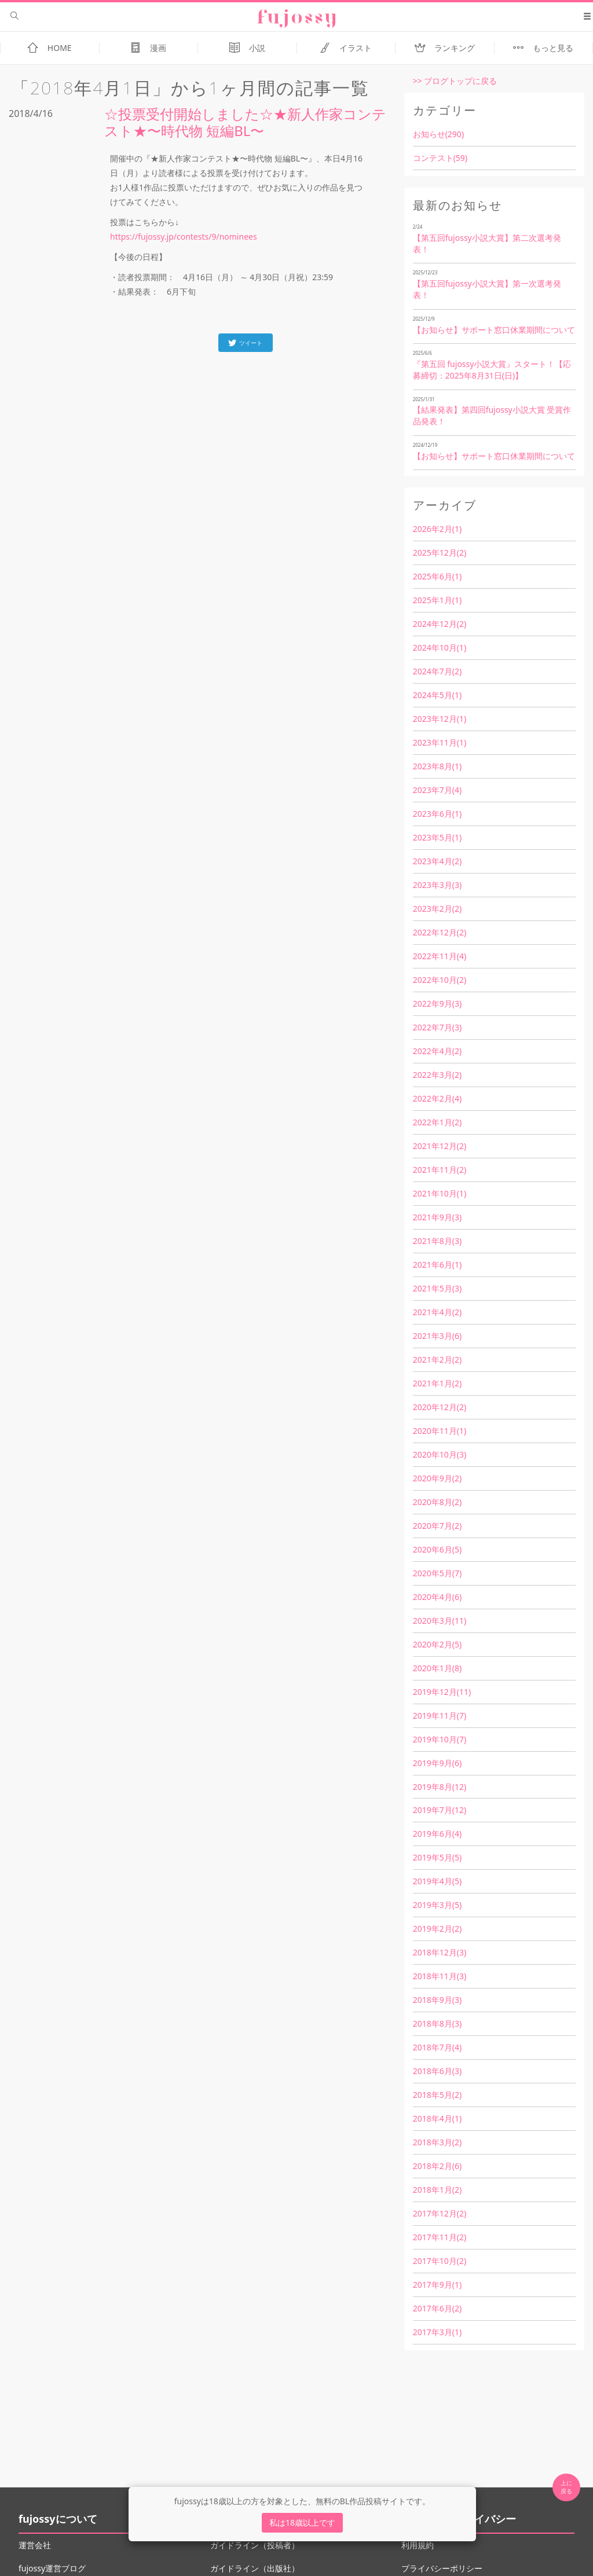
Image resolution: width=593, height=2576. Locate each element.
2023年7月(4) (437, 789)
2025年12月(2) (439, 552)
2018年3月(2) (437, 2142)
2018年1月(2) (437, 2189)
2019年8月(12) (439, 1786)
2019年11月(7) (439, 1715)
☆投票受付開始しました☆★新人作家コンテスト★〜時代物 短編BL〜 (245, 122)
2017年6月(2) (437, 2308)
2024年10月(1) (439, 647)
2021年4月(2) (437, 1312)
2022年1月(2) (437, 1122)
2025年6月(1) (437, 576)
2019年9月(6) (437, 1762)
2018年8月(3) (437, 2023)
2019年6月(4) (437, 1833)
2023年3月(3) (437, 884)
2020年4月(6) (437, 1596)
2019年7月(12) (439, 1809)
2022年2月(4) (437, 1098)
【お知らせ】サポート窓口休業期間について (494, 329)
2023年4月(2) (437, 861)
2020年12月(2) (439, 1406)
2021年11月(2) (439, 1169)
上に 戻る (566, 2487)
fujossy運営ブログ (52, 2568)
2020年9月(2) (437, 1478)
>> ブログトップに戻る (455, 80)
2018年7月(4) (437, 2047)
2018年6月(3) (437, 2070)
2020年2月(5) (437, 1644)
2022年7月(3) (437, 1027)
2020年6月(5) (437, 1549)
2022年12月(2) (439, 932)
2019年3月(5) (437, 1904)
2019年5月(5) (437, 1857)
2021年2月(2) (437, 1359)
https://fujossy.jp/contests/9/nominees (183, 236)
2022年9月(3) (437, 1003)
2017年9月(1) (437, 2284)
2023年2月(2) (437, 908)
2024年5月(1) (437, 694)
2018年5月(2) (437, 2094)
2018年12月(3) (439, 1952)
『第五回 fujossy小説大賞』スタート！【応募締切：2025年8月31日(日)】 (492, 369)
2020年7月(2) (437, 1525)
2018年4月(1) (437, 2118)
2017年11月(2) (439, 2237)
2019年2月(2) (437, 1928)
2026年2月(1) (437, 528)
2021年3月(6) (437, 1335)
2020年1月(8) (437, 1668)
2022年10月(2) (439, 979)
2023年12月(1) (439, 718)
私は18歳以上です (302, 2522)
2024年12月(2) (439, 623)
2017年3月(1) (437, 2332)
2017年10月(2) (439, 2260)
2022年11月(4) (439, 956)
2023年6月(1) (437, 813)
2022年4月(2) (437, 1050)
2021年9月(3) (437, 1217)
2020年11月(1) (439, 1430)
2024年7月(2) (437, 671)
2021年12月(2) (439, 1145)
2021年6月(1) (437, 1264)
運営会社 (35, 2545)
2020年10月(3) (439, 1454)
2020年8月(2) (437, 1501)
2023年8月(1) (437, 766)
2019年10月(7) (439, 1739)
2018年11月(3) (439, 1975)
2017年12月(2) (439, 2213)
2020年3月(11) (439, 1620)
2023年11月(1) (439, 742)
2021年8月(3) (437, 1240)
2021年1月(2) (437, 1383)
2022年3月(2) (437, 1074)
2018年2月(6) (437, 2165)
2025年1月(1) (437, 600)
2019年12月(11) (442, 1691)
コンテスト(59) (440, 157)
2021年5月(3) (437, 1288)
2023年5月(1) (437, 837)
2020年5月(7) (437, 1573)
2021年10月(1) (439, 1193)
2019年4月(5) (437, 1881)
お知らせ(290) (438, 134)
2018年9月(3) (437, 1999)
